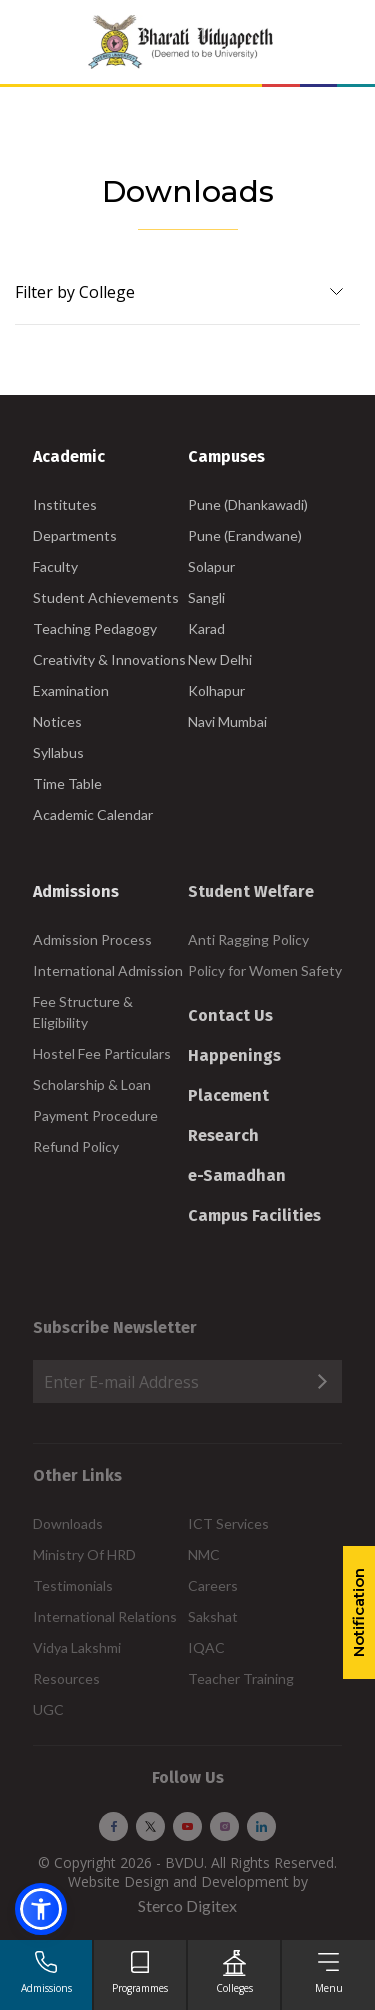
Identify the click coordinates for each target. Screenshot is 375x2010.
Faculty (55, 566)
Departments (75, 535)
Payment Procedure (95, 1115)
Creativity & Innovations (109, 659)
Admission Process (92, 939)
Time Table (67, 783)
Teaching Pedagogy (95, 628)
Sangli (206, 597)
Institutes (65, 504)
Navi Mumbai (227, 721)
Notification (358, 1612)
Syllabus (58, 752)
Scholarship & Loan (92, 1084)
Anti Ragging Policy (248, 939)
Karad (206, 628)
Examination (71, 690)
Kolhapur (216, 690)
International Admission (108, 970)
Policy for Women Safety (265, 970)
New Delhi (220, 659)
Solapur (211, 566)
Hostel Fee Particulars (102, 1053)
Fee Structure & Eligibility (83, 1012)
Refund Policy (76, 1146)
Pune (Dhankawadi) (248, 504)
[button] (41, 1909)
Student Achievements (106, 597)
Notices (57, 721)
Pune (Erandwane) (245, 535)
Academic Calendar (93, 814)
